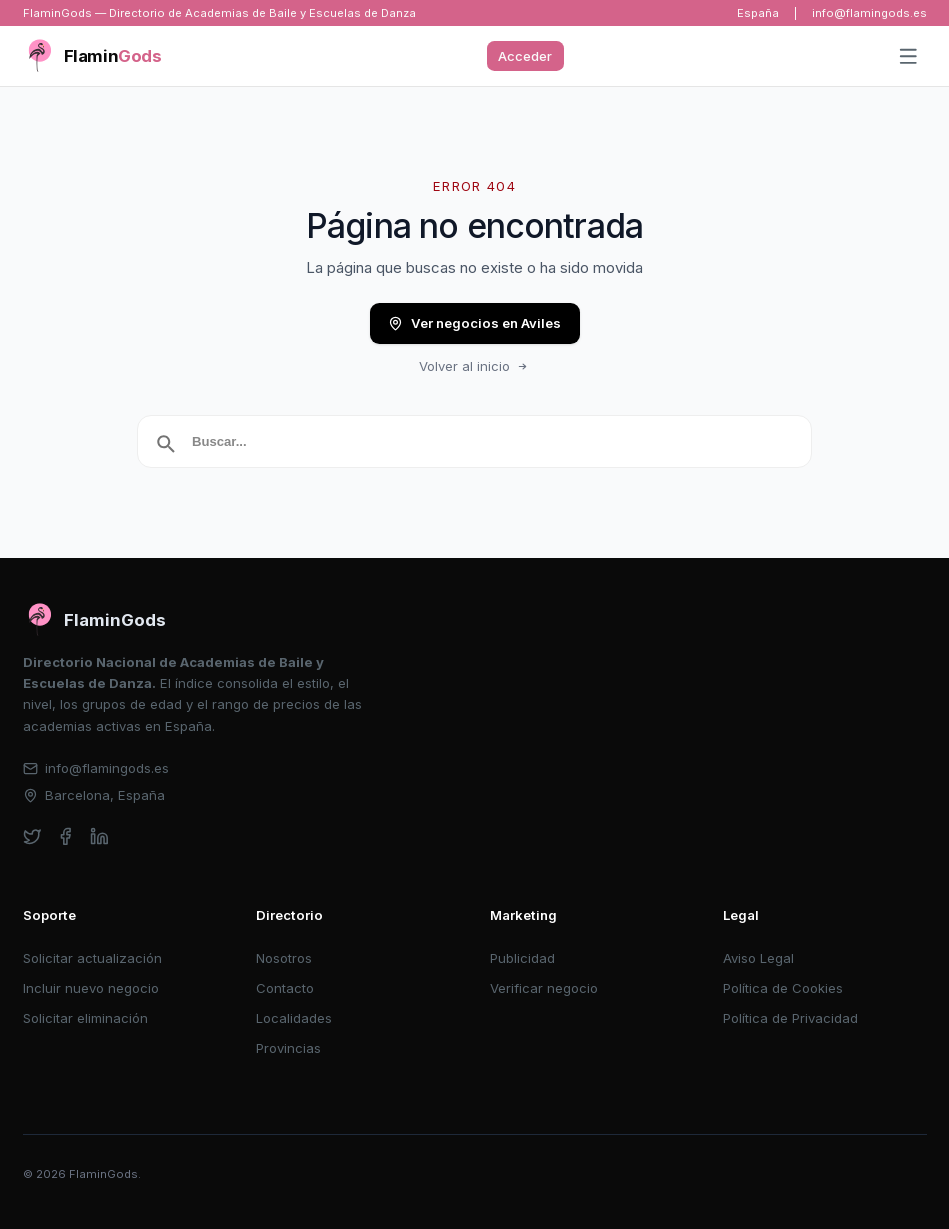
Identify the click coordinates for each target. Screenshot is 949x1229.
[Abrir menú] (908, 57)
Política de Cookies (783, 988)
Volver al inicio (475, 366)
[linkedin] (99, 836)
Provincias (288, 1048)
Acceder (525, 56)
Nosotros (284, 958)
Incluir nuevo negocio (91, 988)
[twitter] (32, 836)
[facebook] (65, 836)
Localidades (294, 1018)
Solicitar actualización (92, 958)
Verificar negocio (544, 988)
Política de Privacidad (790, 1018)
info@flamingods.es (869, 13)
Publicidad (522, 958)
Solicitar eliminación (85, 1018)
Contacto (285, 988)
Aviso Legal (758, 958)
